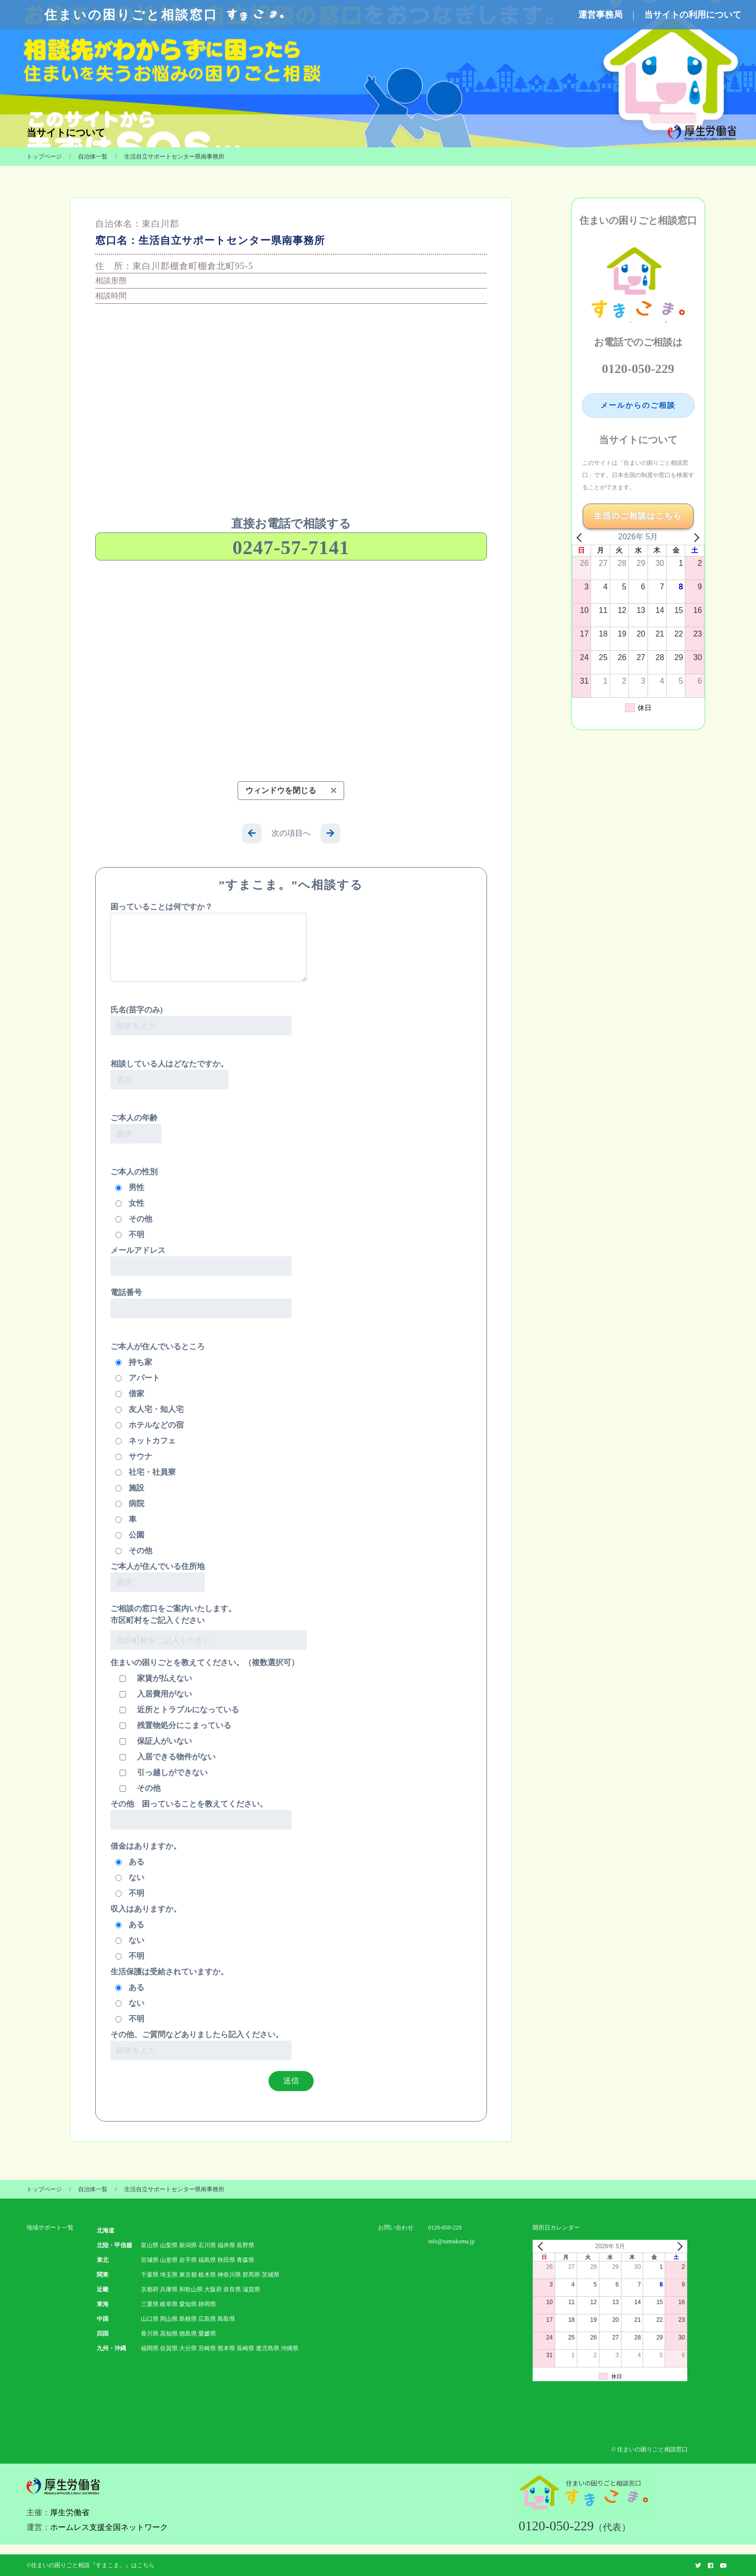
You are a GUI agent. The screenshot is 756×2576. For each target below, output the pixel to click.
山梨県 (169, 2245)
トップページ (44, 156)
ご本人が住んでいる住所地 (157, 1577)
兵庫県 (169, 2289)
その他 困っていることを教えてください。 (201, 1815)
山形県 (169, 2260)
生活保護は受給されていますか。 (169, 1971)
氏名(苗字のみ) (201, 1021)
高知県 (169, 2333)
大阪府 (213, 2289)
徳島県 (188, 2333)
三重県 (150, 2304)
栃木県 (207, 2274)
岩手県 (188, 2260)
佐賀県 (169, 2348)
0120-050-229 (638, 369)
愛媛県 (207, 2333)
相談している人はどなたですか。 (169, 1074)
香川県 (150, 2333)
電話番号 (201, 1303)
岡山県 (169, 2318)
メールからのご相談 (637, 405)
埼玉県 (169, 2274)
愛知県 (188, 2304)
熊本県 (226, 2348)
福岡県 (150, 2348)
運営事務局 (600, 15)
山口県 (150, 2318)
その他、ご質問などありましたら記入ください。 (201, 2045)
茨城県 (270, 2274)
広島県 (207, 2318)
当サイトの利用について (692, 15)
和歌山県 (191, 2289)
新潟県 (188, 2245)
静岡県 (207, 2304)
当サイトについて (66, 132)
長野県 (245, 2245)
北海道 (105, 2230)
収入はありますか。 (145, 1909)
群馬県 (251, 2274)
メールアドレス (201, 1261)
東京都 (188, 2274)
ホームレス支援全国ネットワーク (109, 2527)
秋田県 (226, 2260)
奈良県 (232, 2289)
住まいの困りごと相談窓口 (165, 15)
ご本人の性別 (134, 1172)
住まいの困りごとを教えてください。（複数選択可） (204, 1662)
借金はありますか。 (145, 1846)
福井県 (226, 2245)
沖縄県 (289, 2348)
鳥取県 (226, 2318)
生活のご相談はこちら (638, 516)
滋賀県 (251, 2289)
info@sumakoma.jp (451, 2241)
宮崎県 (207, 2348)
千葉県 (150, 2274)
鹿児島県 (267, 2348)
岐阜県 (169, 2304)
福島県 (207, 2260)
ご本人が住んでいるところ (157, 1346)
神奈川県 (229, 2274)
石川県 (207, 2245)
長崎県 (245, 2348)
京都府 (150, 2289)
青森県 (245, 2260)
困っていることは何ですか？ (208, 942)
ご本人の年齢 (136, 1128)
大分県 (188, 2348)
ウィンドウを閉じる (290, 790)
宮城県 (150, 2260)
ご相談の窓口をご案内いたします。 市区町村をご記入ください (173, 1614)
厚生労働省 (69, 2512)
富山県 (150, 2245)
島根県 (188, 2318)
